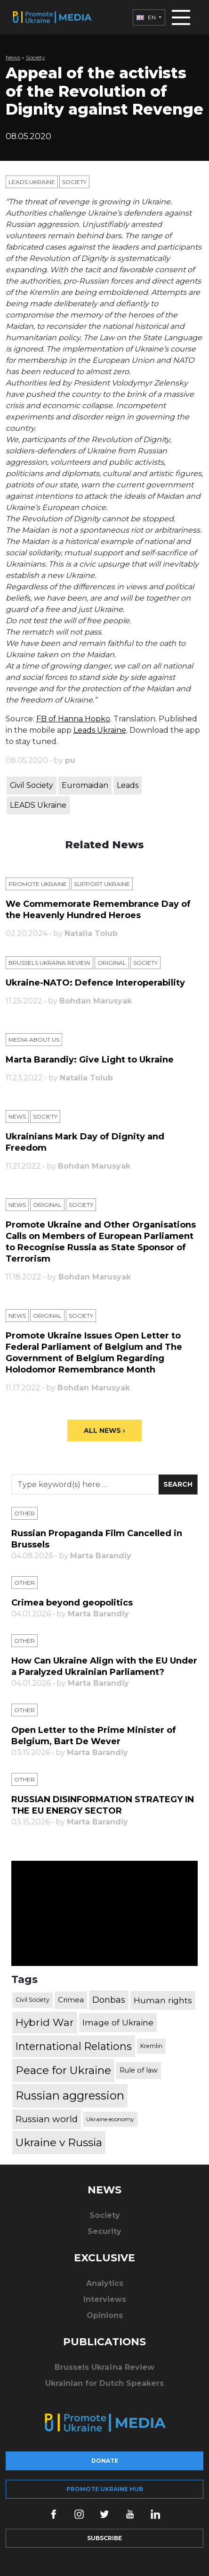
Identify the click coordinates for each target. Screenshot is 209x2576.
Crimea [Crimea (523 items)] (71, 1999)
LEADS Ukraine (38, 805)
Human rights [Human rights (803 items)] (163, 2000)
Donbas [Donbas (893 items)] (108, 2000)
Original (111, 962)
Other (24, 1513)
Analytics (104, 2283)
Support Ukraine (102, 883)
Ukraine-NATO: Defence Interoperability (95, 983)
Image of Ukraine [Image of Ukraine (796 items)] (117, 2022)
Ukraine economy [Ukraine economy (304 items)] (110, 2119)
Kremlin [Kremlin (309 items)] (151, 2045)
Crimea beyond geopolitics (72, 1602)
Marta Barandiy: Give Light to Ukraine (90, 1059)
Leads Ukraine (31, 181)
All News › (104, 1430)
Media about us (33, 1039)
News (13, 57)
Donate (104, 2460)
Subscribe (104, 2538)
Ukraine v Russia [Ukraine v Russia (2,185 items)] (59, 2142)
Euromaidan (85, 785)
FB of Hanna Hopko (73, 718)
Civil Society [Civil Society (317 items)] (32, 1999)
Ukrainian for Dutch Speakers (104, 2383)
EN (147, 17)
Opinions (105, 2315)
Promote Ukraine (37, 883)
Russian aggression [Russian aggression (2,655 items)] (70, 2095)
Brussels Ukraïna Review (49, 962)
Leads (127, 785)
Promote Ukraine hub (104, 2488)
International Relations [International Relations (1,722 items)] (74, 2046)
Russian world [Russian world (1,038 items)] (47, 2119)
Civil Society (31, 785)
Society (35, 57)
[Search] (85, 1484)
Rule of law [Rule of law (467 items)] (139, 2070)
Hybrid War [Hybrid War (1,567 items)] (45, 2022)
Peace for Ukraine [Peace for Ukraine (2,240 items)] (63, 2070)
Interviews (104, 2299)
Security (104, 2231)
